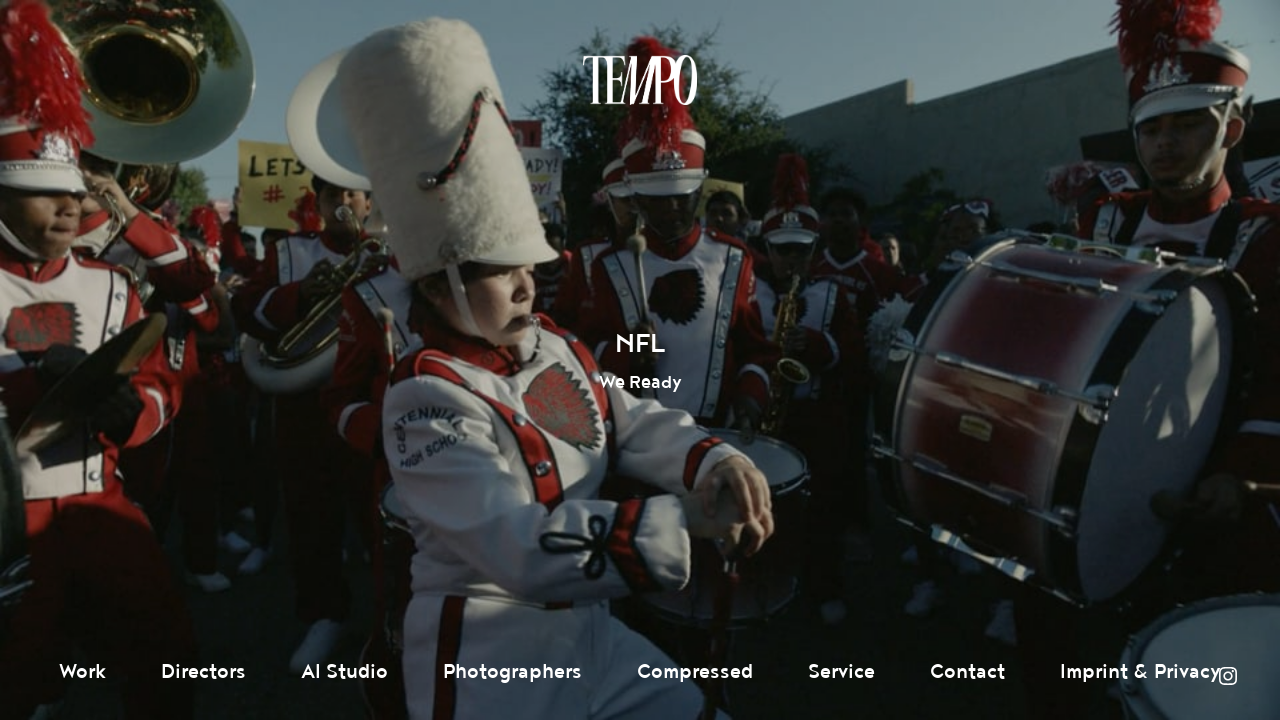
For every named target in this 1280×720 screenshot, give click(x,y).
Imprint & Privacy (1140, 672)
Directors (203, 672)
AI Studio (344, 672)
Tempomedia (640, 80)
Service (841, 672)
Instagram (1228, 676)
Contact (967, 672)
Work (82, 672)
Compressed (695, 672)
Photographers (512, 672)
